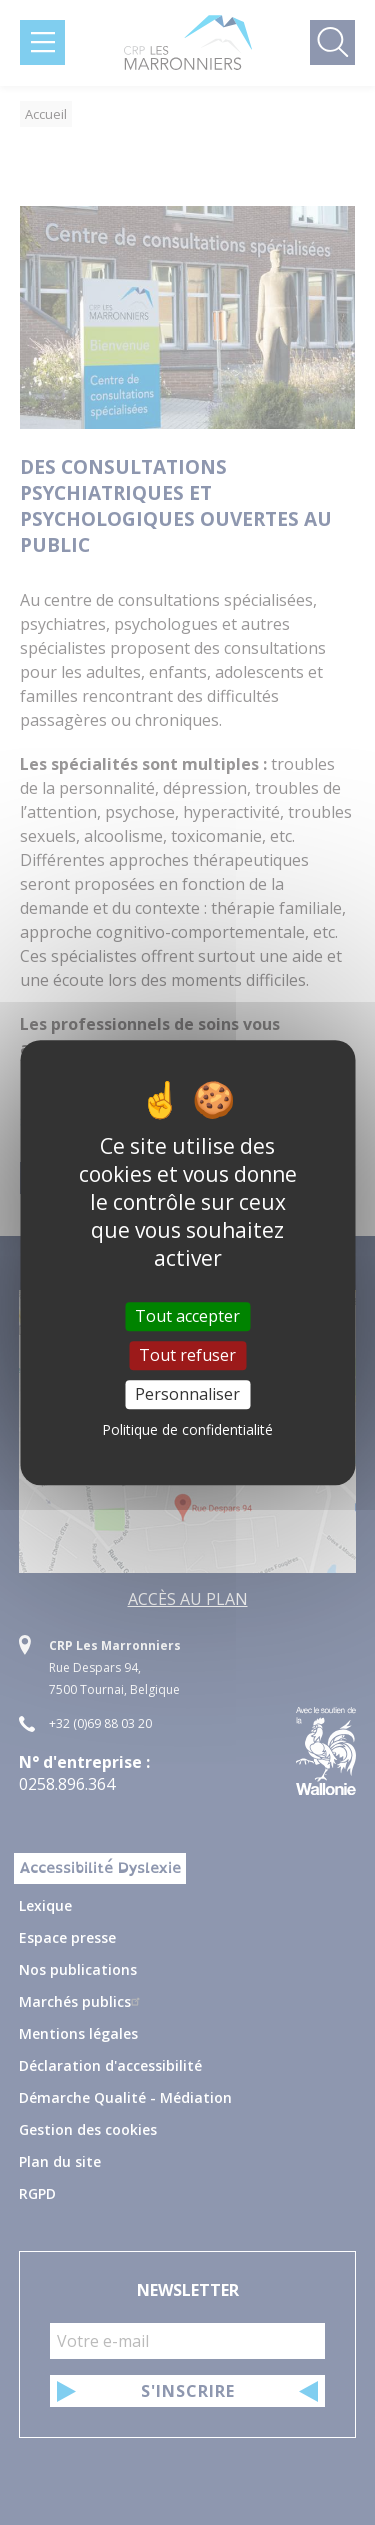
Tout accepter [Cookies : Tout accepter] (187, 1316)
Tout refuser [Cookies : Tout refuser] (187, 1355)
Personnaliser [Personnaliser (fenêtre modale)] (187, 1394)
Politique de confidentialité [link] (187, 1429)
